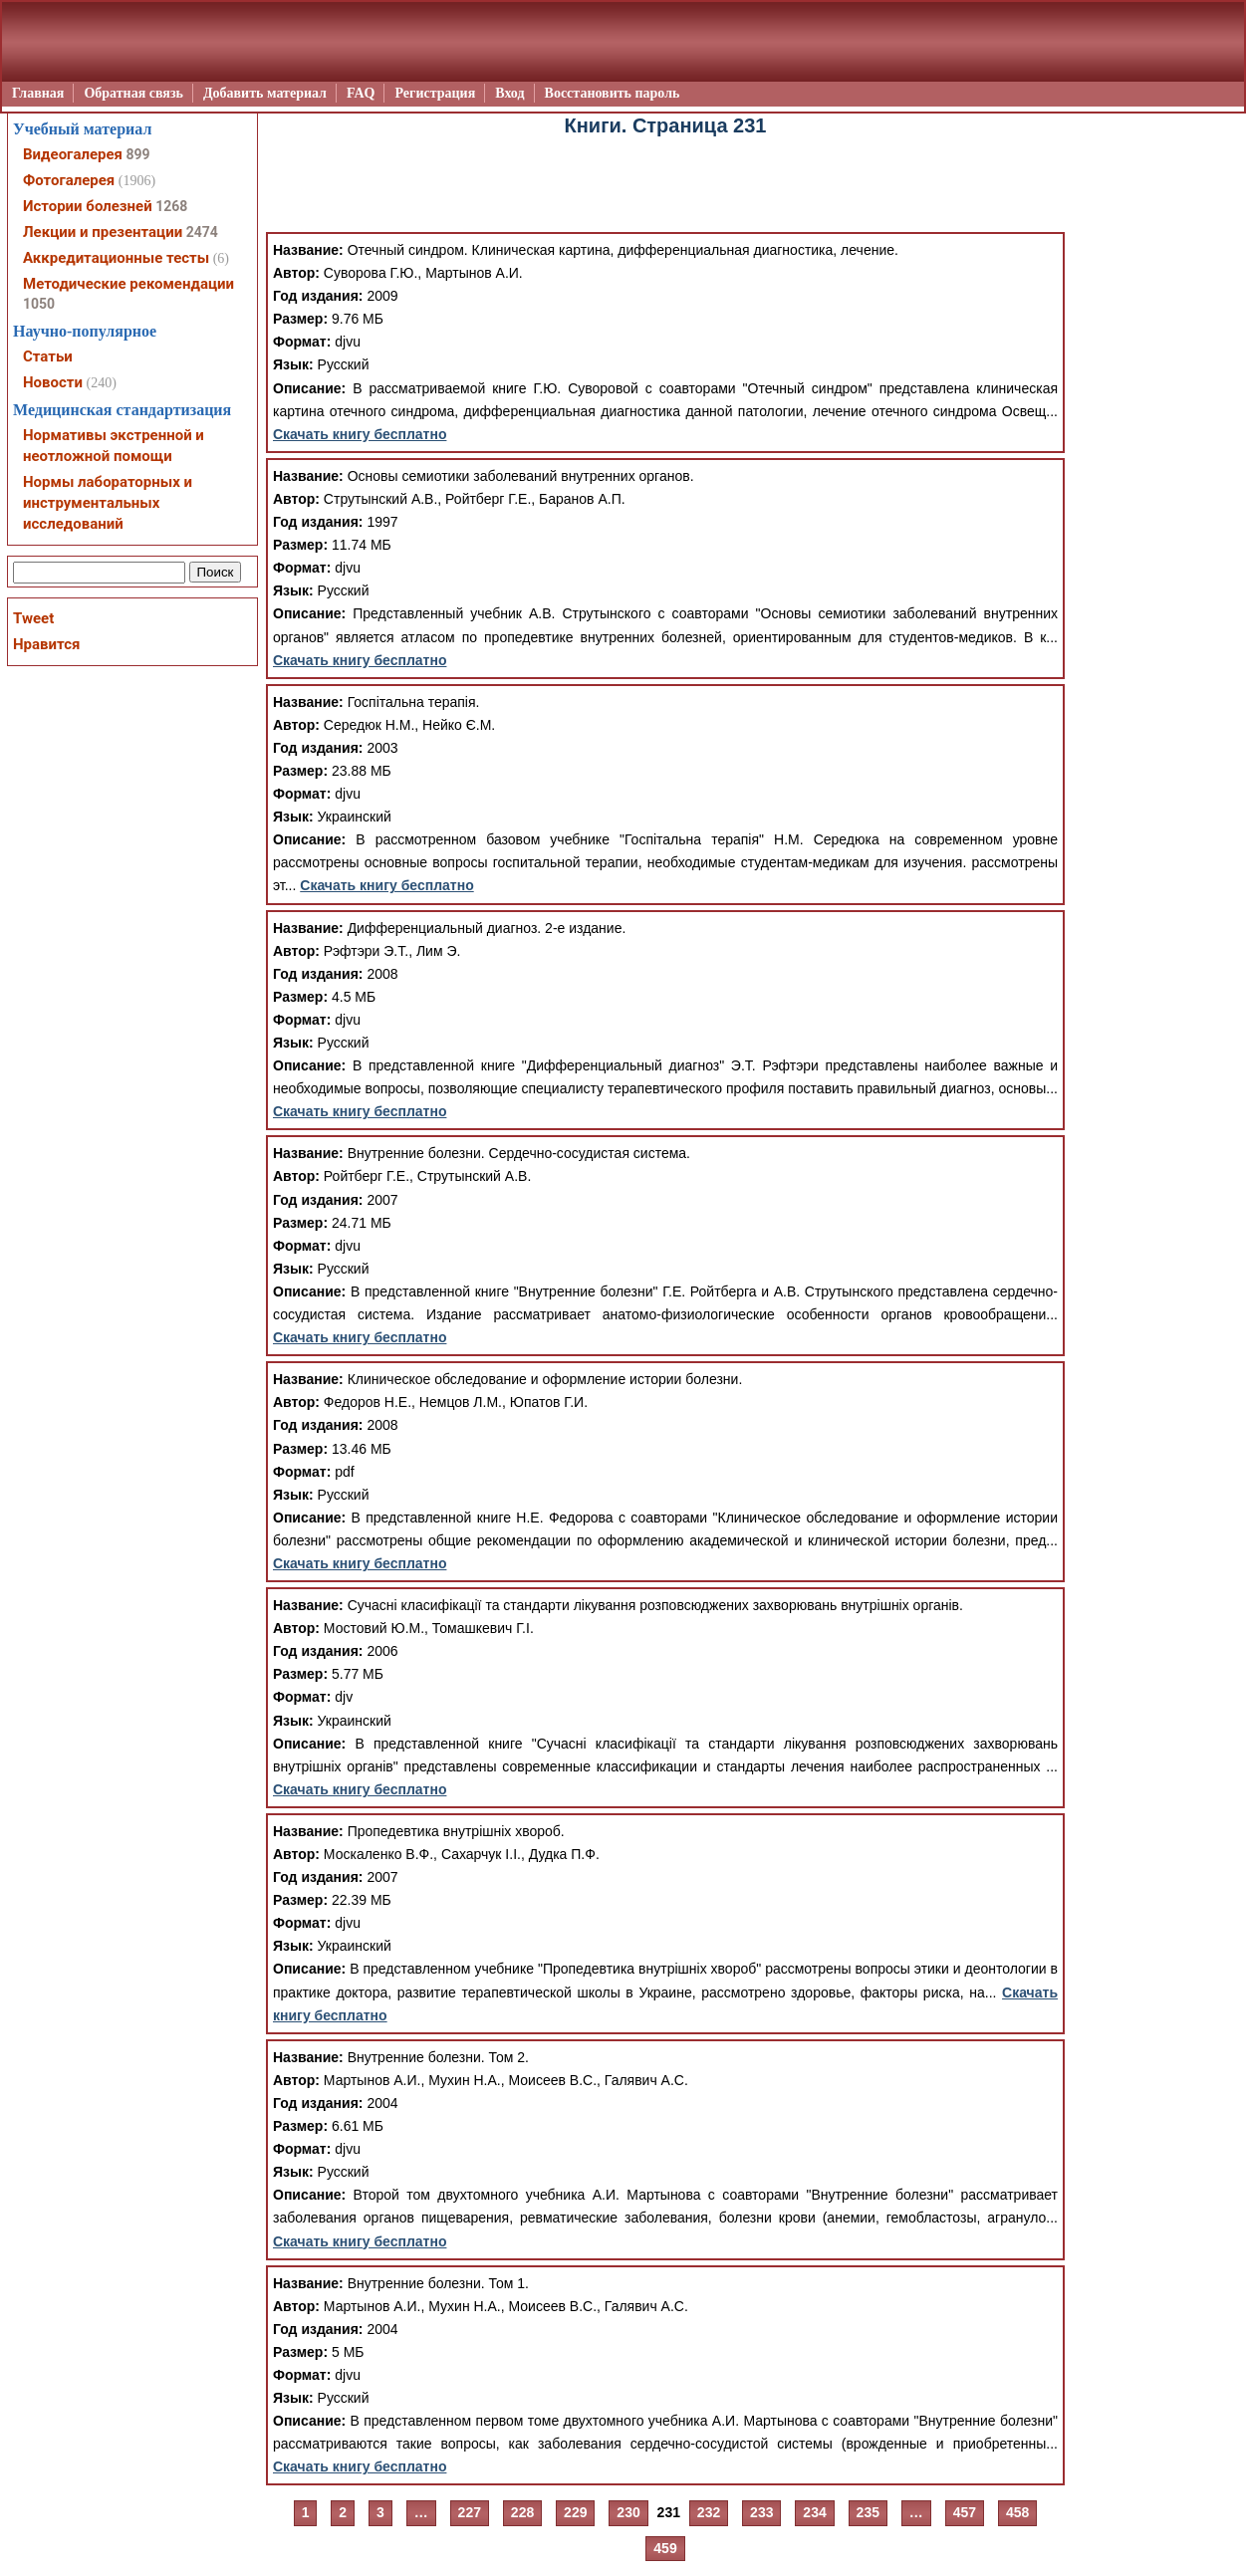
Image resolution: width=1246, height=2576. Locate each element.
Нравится (46, 644)
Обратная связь (133, 93)
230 (628, 2512)
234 (814, 2512)
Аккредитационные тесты (116, 258)
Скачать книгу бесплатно (359, 434)
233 (761, 2512)
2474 (202, 232)
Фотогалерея (69, 180)
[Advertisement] (665, 187)
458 (1017, 2512)
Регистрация (434, 93)
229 (575, 2512)
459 (664, 2548)
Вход (509, 93)
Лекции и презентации (102, 232)
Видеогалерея (73, 154)
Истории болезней (87, 206)
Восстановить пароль (612, 93)
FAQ (361, 93)
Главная (38, 93)
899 (137, 154)
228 (522, 2512)
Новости (53, 382)
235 (868, 2512)
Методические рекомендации (128, 284)
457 (964, 2512)
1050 (39, 304)
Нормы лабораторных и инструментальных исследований (107, 503)
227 (469, 2512)
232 (708, 2512)
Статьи (48, 356)
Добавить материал (265, 93)
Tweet (33, 618)
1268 (171, 206)
